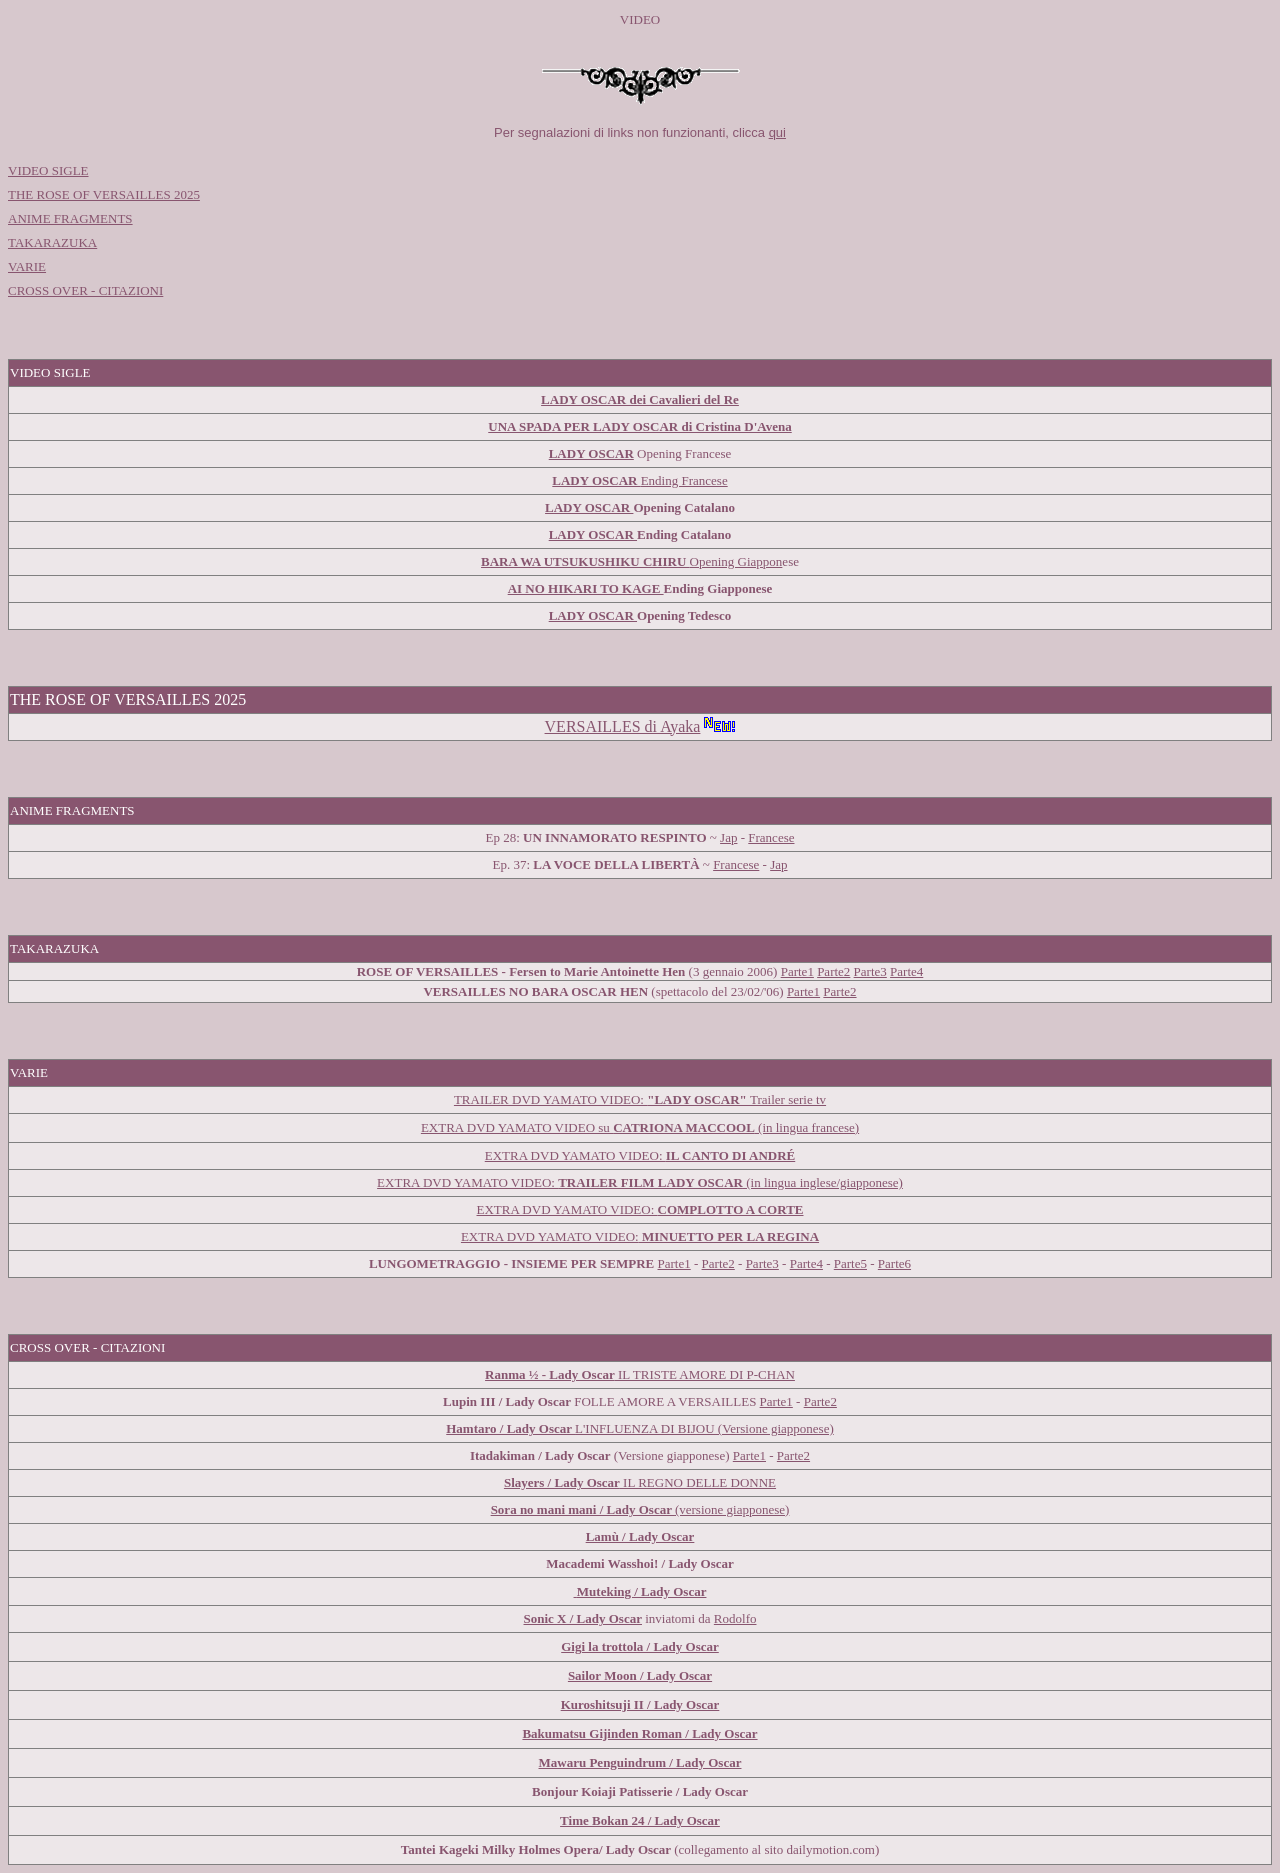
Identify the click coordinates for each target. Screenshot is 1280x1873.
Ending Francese (684, 480)
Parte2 (833, 971)
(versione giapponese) (640, 1509)
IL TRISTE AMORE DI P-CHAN (640, 1374)
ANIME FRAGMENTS (70, 218)
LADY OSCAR (596, 480)
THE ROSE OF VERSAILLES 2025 (104, 194)
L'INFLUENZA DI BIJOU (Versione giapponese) (639, 1428)
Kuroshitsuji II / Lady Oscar (640, 1704)
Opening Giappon (631, 561)
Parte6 (894, 1263)
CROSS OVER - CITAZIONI (85, 290)
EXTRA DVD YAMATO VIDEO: (640, 1155)
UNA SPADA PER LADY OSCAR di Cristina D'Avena (639, 426)
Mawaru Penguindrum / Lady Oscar (640, 1762)
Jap (728, 837)
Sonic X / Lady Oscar (583, 1618)
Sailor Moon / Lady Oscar (640, 1675)
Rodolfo (735, 1618)
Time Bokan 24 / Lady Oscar (640, 1820)
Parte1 (797, 971)
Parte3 (870, 971)
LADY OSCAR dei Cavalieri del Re (640, 399)
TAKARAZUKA (52, 242)
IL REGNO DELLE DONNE (640, 1482)
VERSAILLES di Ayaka (623, 726)
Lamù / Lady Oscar (640, 1536)
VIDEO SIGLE (48, 170)
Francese (771, 837)
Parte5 (850, 1263)
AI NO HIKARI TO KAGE (586, 588)
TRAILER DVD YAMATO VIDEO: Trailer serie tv (640, 1099)
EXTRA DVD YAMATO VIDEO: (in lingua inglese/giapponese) (640, 1182)
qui (777, 132)
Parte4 (806, 1263)
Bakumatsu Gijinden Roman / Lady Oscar (639, 1733)
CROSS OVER (50, 1347)
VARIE (27, 266)
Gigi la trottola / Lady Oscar (640, 1646)
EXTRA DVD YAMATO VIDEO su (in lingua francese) (640, 1127)
